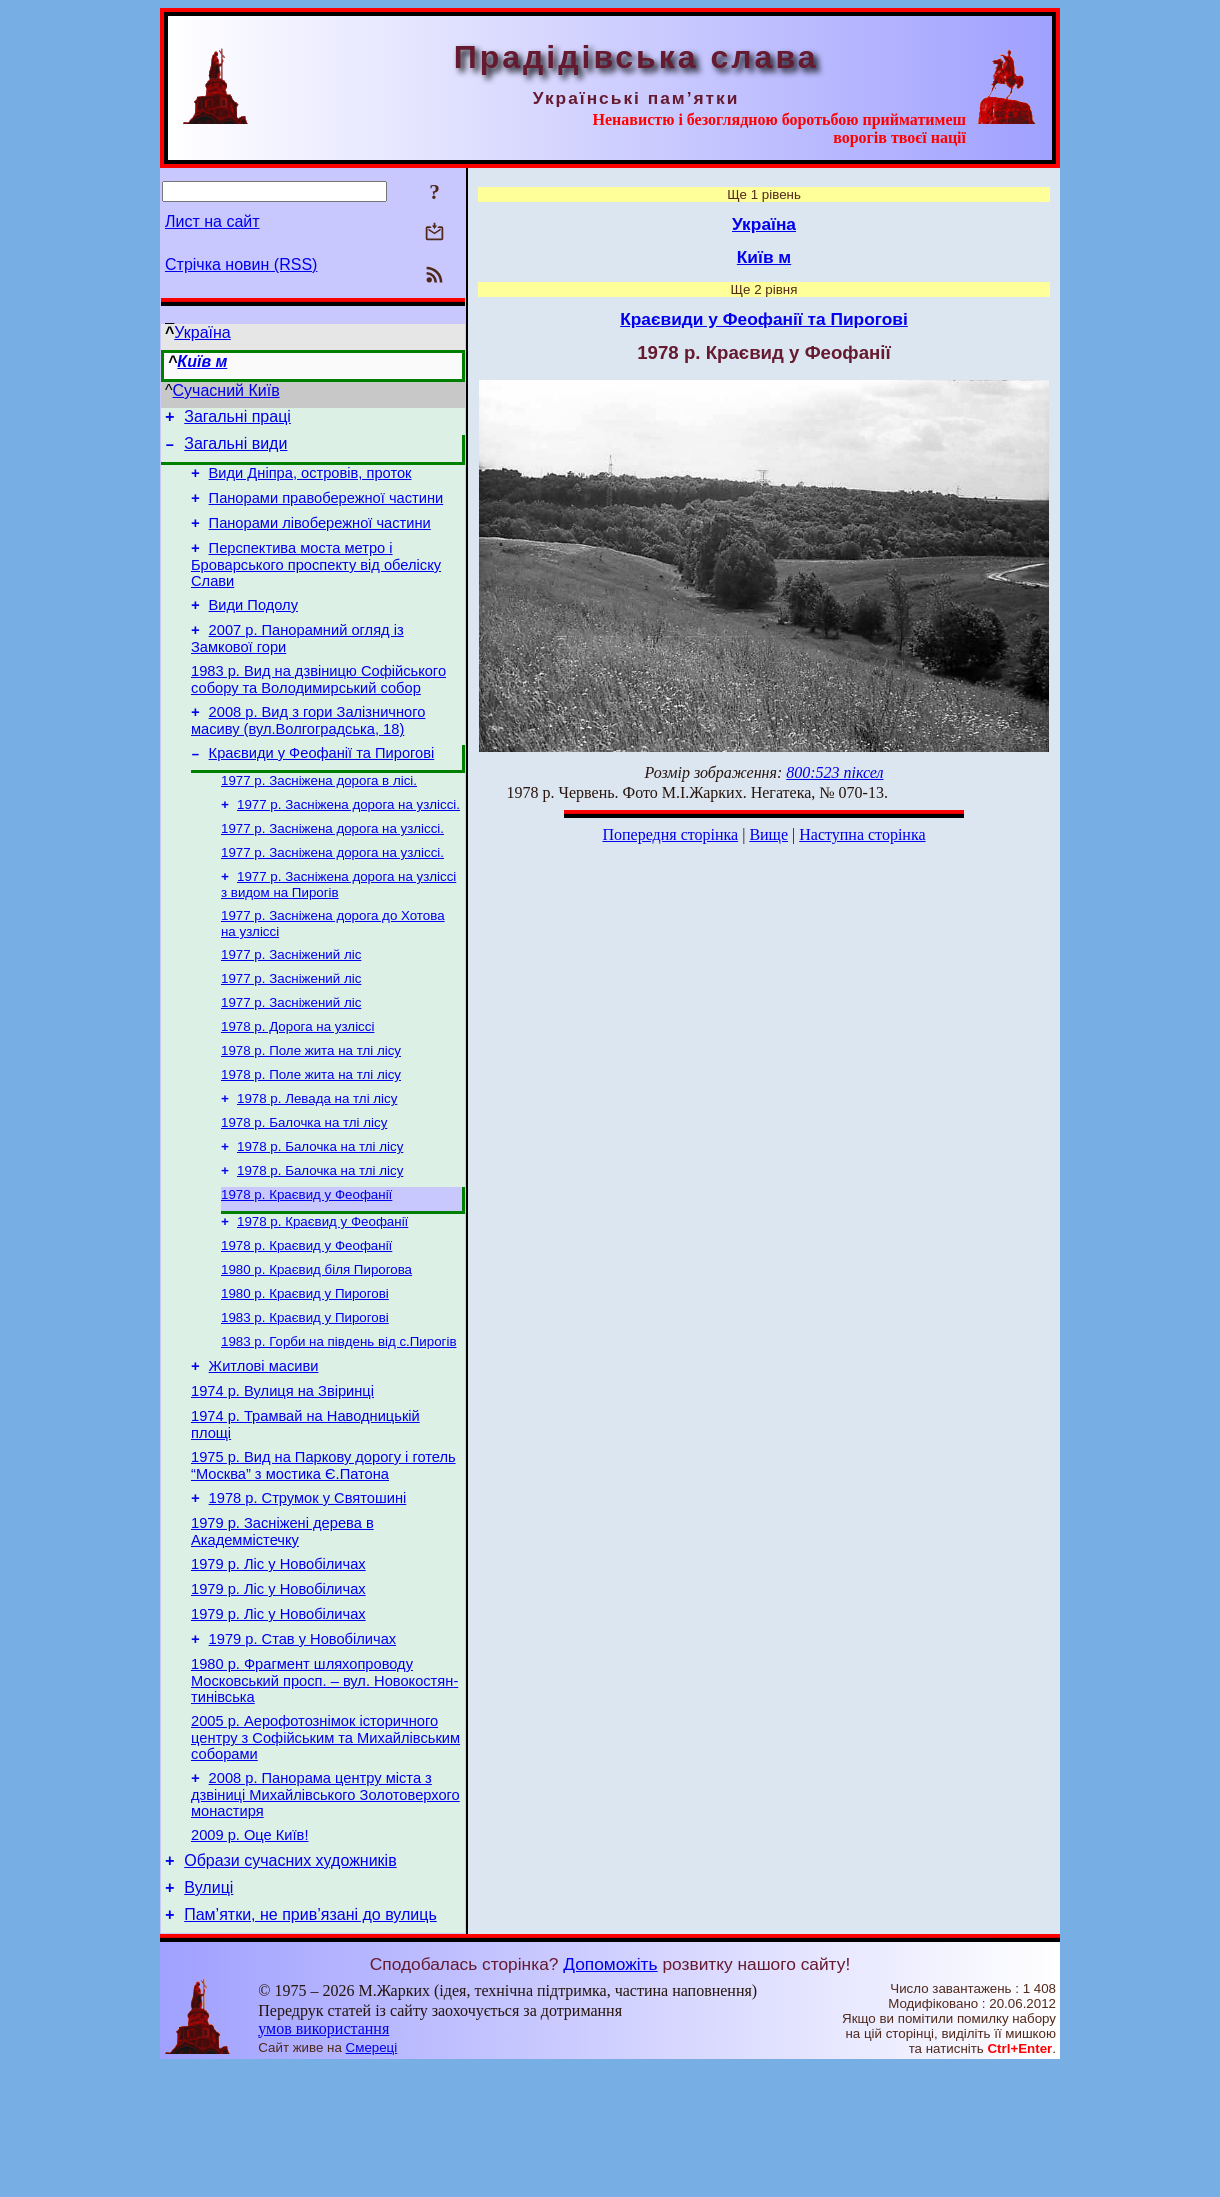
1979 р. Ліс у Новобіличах (278, 1664)
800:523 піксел (834, 772)
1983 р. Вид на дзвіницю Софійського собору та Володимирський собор (318, 706)
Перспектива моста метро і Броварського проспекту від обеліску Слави (316, 582)
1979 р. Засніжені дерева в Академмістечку (282, 1628)
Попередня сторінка (670, 834)
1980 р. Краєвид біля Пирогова (316, 1342)
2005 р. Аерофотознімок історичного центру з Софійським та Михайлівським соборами (325, 1852)
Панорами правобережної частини (326, 510)
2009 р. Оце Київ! (249, 1956)
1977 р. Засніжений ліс (291, 1001)
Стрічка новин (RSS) (241, 264)
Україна (202, 332)
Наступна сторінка (862, 834)
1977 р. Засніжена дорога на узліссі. (348, 841)
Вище (768, 834)
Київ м (202, 361)
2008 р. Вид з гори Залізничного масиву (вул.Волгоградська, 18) (308, 750)
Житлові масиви (264, 1448)
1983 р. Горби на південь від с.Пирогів (339, 1420)
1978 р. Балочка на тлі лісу (304, 1183)
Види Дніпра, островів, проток (310, 482)
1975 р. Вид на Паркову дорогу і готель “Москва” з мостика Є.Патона (323, 1556)
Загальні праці (237, 419)
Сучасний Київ (226, 390)
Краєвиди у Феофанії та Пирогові (322, 786)
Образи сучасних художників (290, 1984)
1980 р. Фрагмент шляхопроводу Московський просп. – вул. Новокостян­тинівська (324, 1792)
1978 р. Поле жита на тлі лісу (311, 1105)
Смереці (372, 2177)
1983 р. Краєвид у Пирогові (305, 1394)
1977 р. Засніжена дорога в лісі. (319, 815)
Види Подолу (253, 626)
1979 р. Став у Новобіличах (303, 1748)
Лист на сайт (212, 221)
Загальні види (235, 449)
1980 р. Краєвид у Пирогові (305, 1368)
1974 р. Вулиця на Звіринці (282, 1476)
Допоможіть (610, 2094)
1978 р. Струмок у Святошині (308, 1592)
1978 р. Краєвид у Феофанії (306, 1261)
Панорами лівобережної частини (320, 538)
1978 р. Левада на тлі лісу (317, 1157)
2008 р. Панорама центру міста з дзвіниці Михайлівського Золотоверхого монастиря (325, 1912)
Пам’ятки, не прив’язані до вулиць (310, 2044)
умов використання (323, 2158)
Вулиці (208, 2014)
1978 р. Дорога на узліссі (297, 1079)
